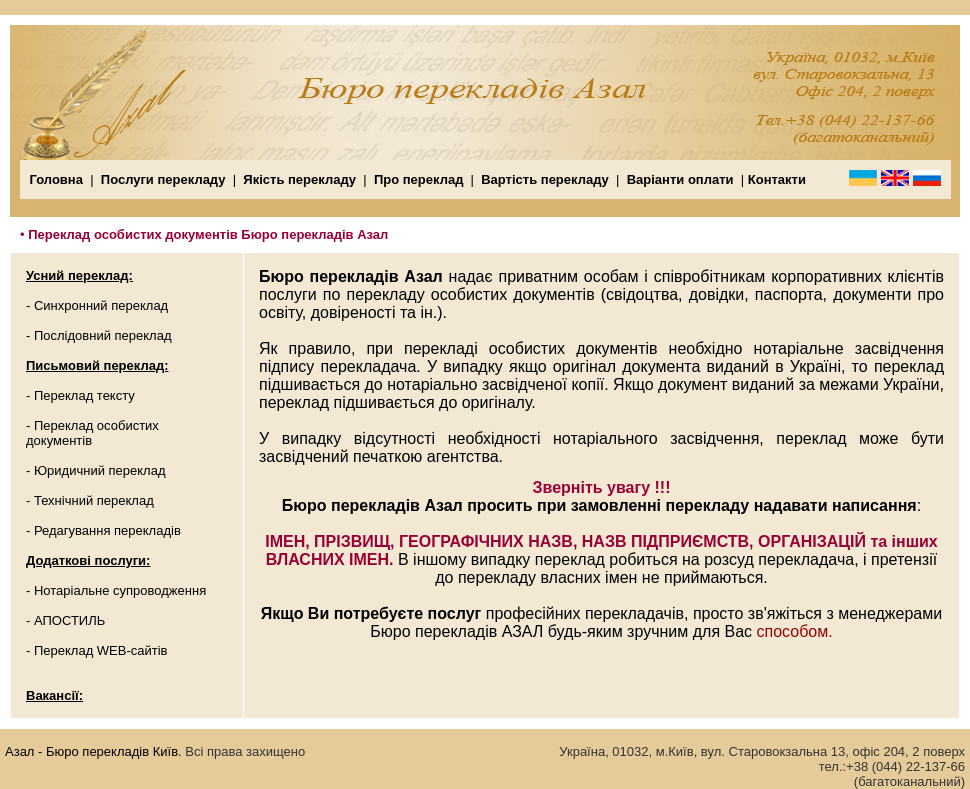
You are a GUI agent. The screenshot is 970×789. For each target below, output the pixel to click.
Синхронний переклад (101, 305)
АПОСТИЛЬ (69, 620)
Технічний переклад (94, 500)
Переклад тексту (84, 395)
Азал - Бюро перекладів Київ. (93, 751)
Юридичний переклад (100, 470)
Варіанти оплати (682, 179)
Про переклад (419, 179)
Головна (56, 179)
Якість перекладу (299, 179)
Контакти (777, 179)
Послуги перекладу (161, 179)
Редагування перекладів (107, 530)
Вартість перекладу (545, 179)
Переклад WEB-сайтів (101, 650)
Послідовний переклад (103, 335)
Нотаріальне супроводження (120, 590)
